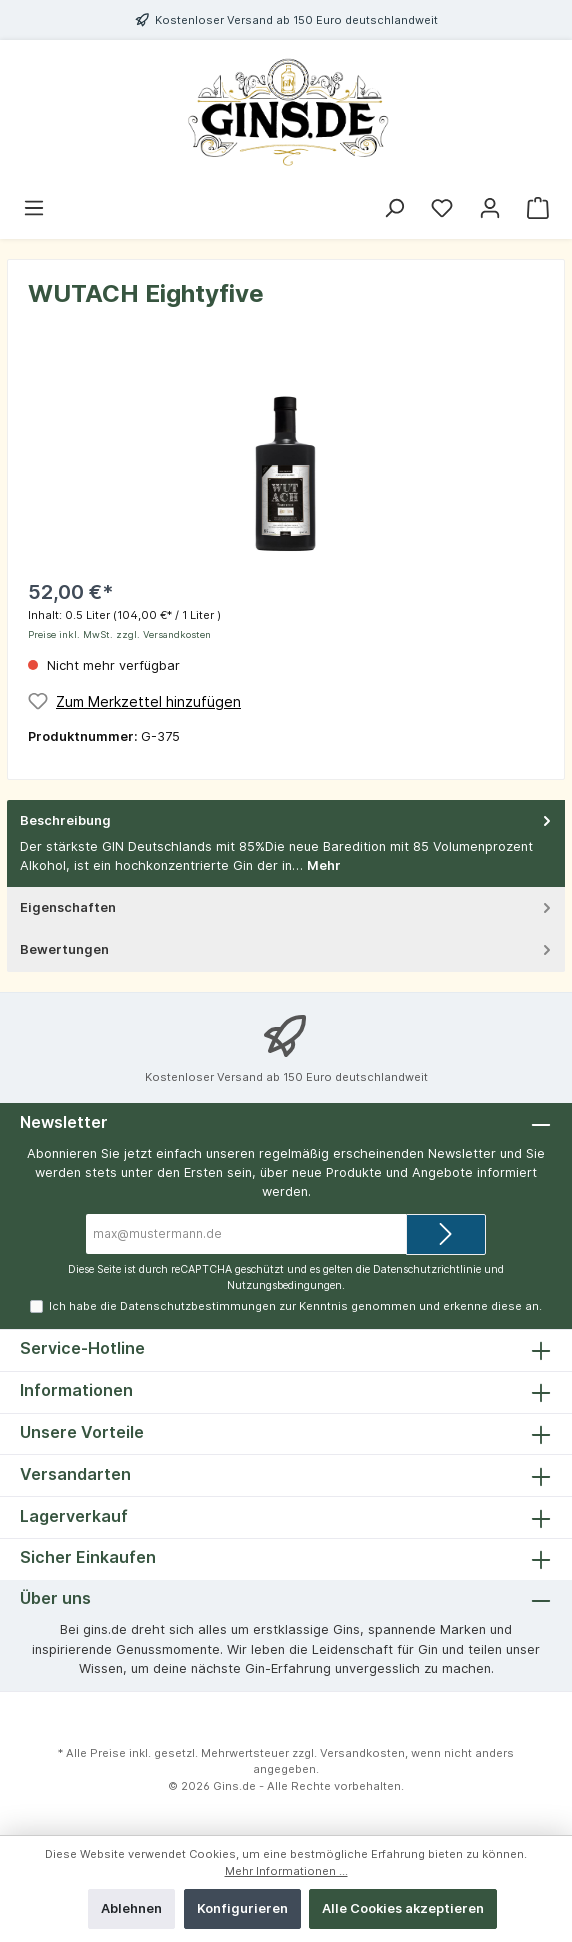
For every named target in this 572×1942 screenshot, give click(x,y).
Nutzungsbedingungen (284, 1285)
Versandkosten (362, 1753)
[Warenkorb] (538, 208)
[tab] (286, 844)
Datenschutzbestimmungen (198, 1306)
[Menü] (34, 208)
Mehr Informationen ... (286, 1871)
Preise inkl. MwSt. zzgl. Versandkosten (119, 634)
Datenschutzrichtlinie (427, 1269)
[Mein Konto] (490, 208)
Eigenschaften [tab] (287, 907)
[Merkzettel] (442, 208)
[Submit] (446, 1234)
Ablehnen (131, 1908)
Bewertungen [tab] (287, 949)
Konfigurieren (242, 1908)
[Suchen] (394, 208)
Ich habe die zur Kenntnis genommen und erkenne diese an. (295, 1306)
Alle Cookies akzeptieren (403, 1908)
